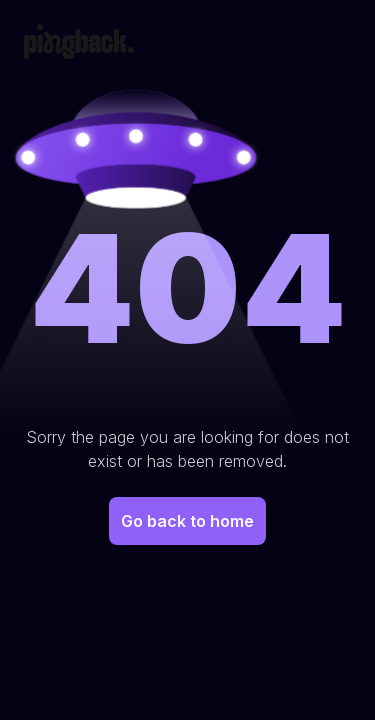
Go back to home (187, 521)
